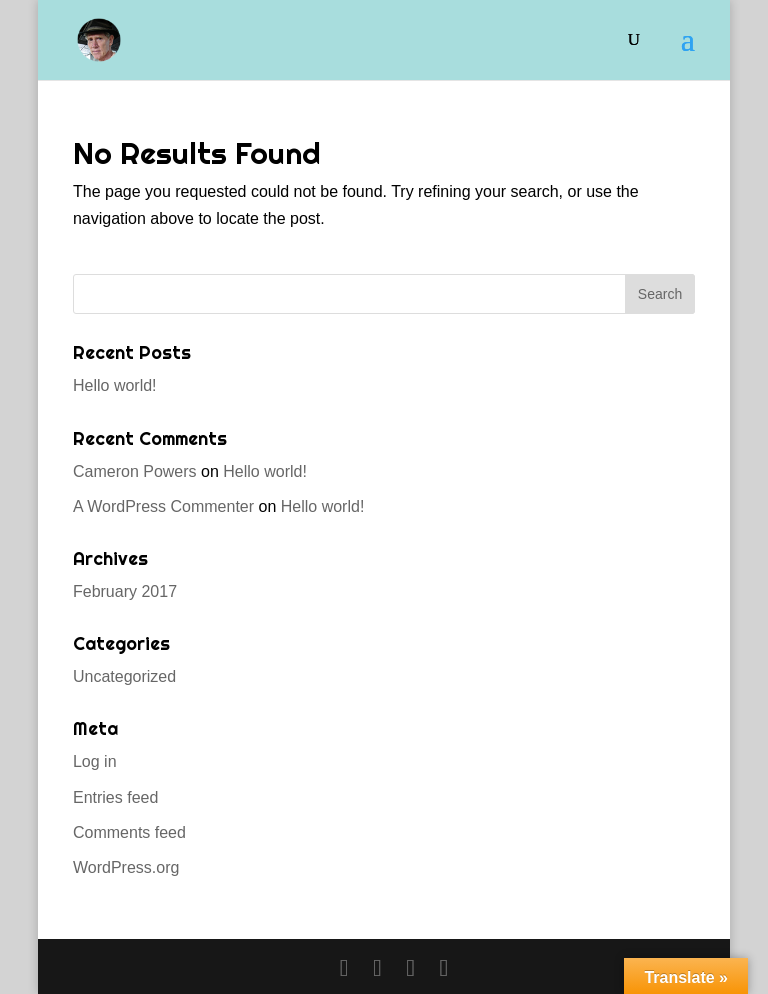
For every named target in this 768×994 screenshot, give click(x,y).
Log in (95, 761)
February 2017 (125, 591)
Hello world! (115, 385)
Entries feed (115, 797)
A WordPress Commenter (163, 506)
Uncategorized (124, 676)
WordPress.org (126, 867)
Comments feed (129, 832)
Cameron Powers (135, 471)
